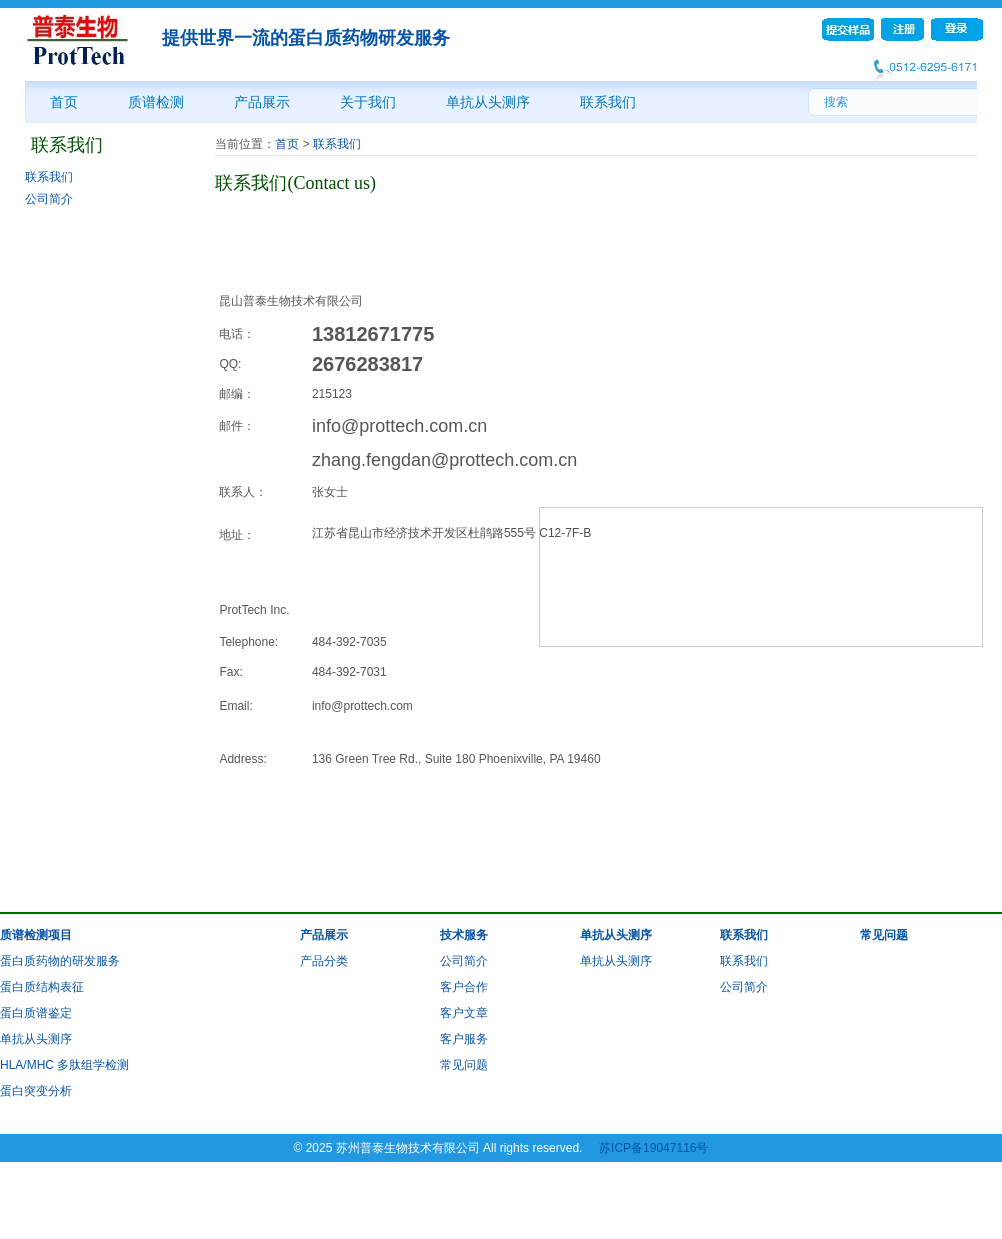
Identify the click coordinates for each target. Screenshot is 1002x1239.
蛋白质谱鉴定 (36, 1013)
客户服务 (464, 1039)
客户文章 (464, 1013)
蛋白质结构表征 (42, 987)
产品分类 (324, 961)
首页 (64, 102)
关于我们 (368, 102)
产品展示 (262, 102)
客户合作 (464, 987)
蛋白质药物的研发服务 (60, 961)
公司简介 (49, 199)
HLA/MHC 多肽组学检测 (64, 1065)
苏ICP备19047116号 (653, 1148)
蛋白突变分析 (36, 1091)
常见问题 (464, 1065)
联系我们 (608, 102)
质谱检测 (156, 102)
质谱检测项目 (36, 935)
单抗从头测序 (488, 102)
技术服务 (464, 935)
